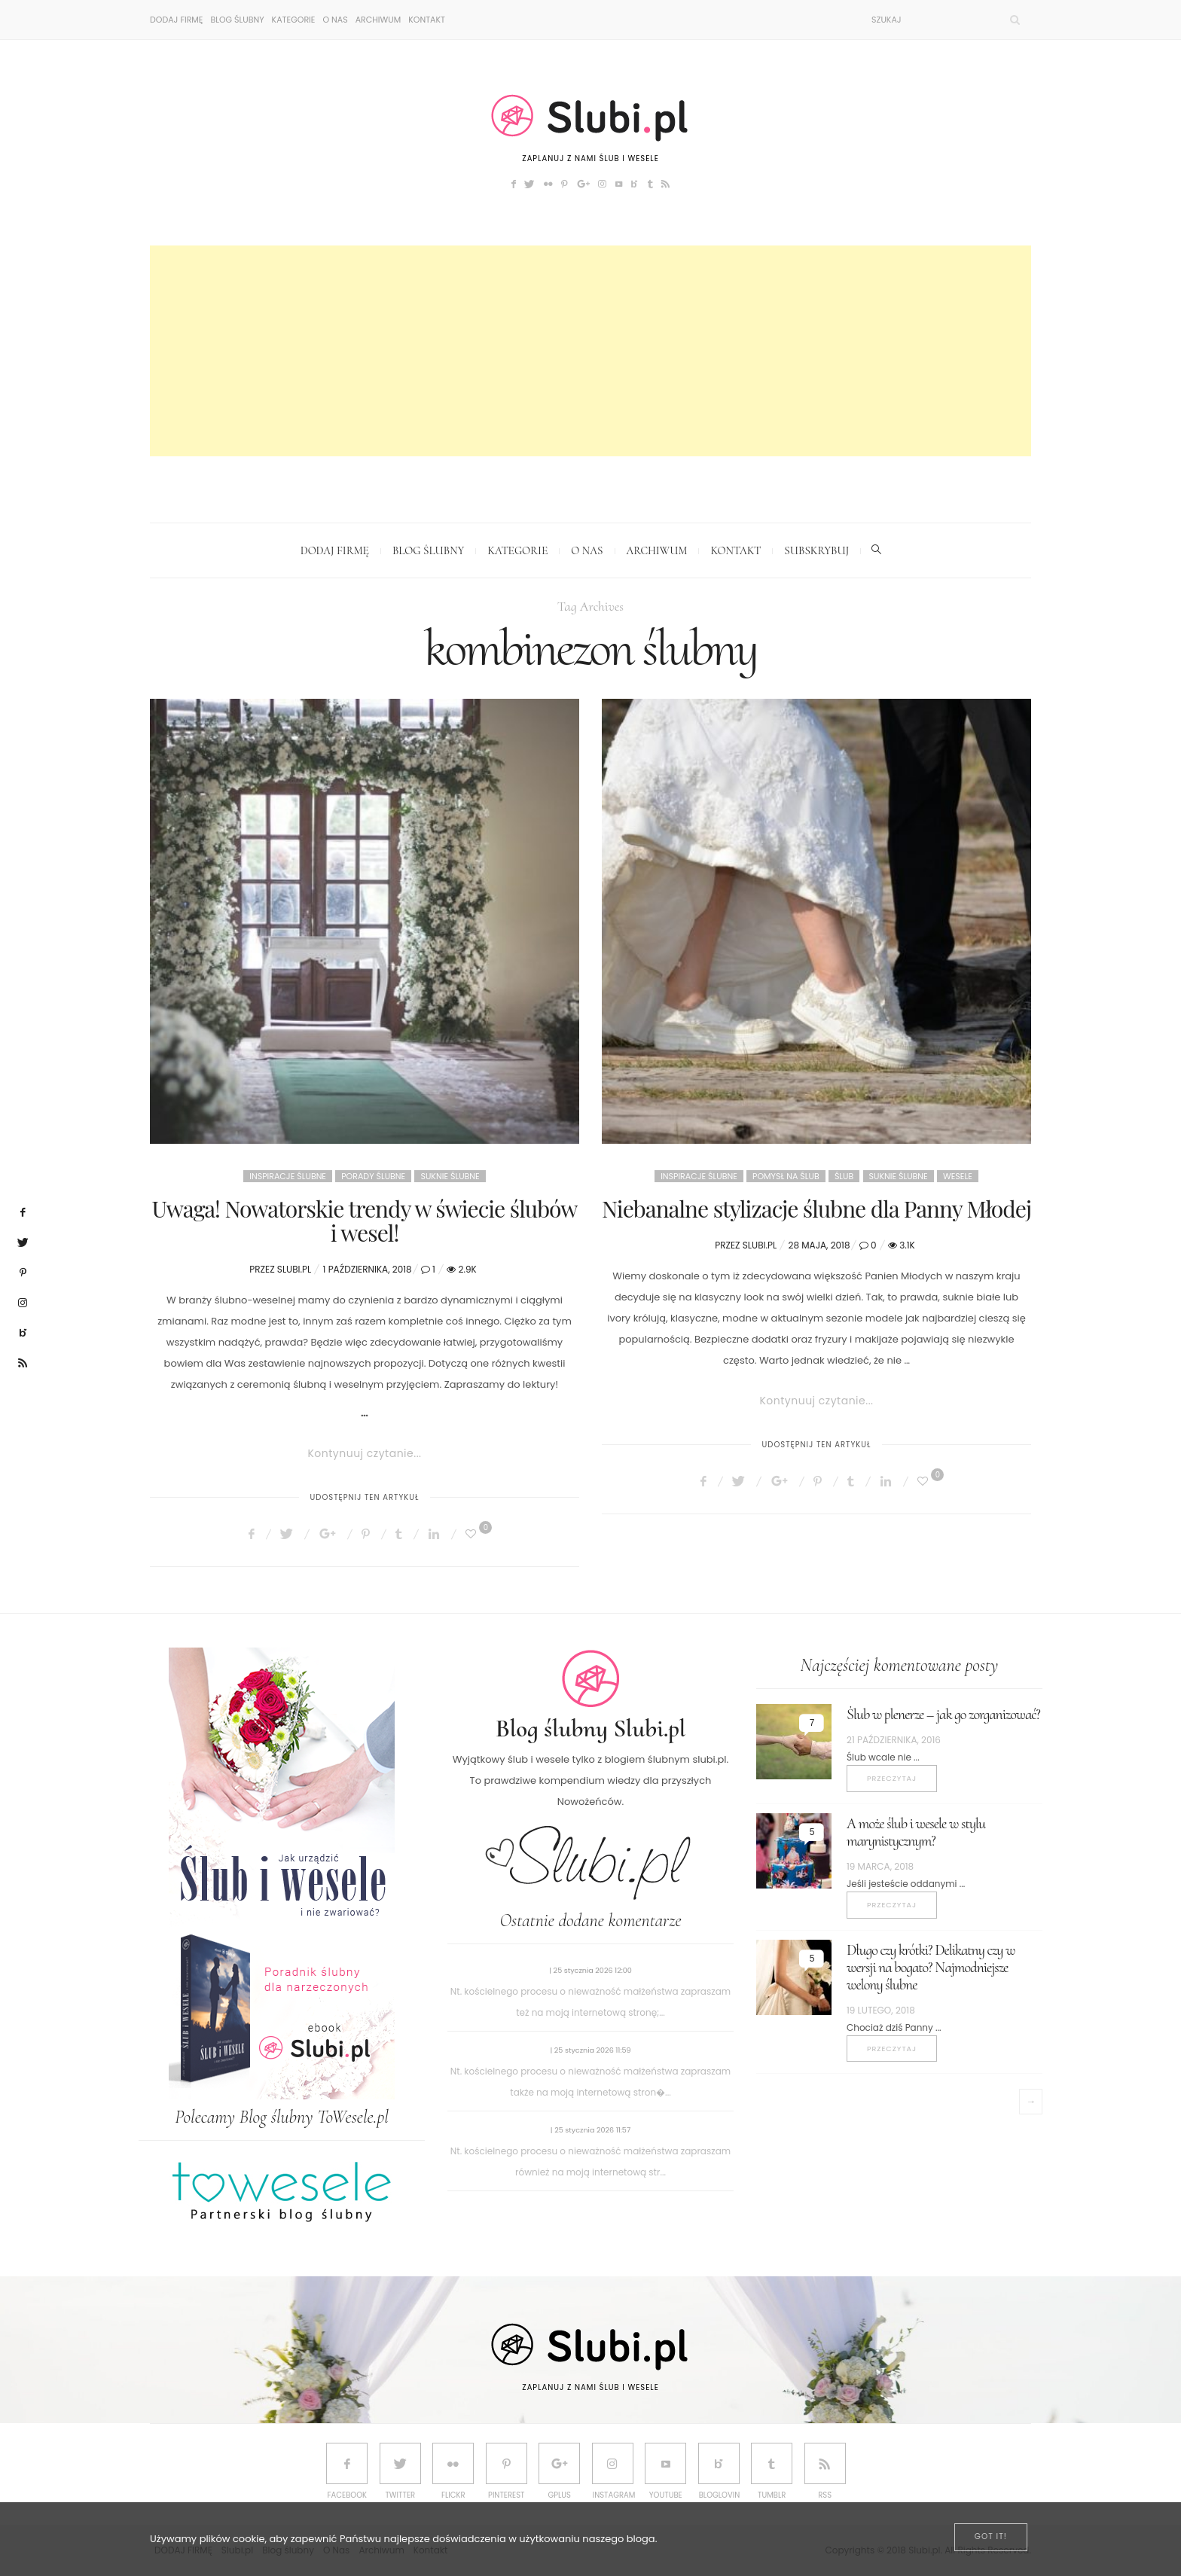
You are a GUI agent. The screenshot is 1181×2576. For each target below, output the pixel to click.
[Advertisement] (590, 350)
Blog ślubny (237, 20)
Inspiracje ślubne (287, 1176)
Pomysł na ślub (785, 1176)
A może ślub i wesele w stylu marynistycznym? (916, 1832)
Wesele (957, 1176)
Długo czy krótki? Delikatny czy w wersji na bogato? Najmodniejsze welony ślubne (931, 1967)
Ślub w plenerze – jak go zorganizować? (943, 1715)
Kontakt (426, 20)
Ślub (844, 1176)
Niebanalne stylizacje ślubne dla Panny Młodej (816, 1208)
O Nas (334, 20)
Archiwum (378, 20)
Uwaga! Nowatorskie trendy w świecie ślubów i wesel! (365, 1220)
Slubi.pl (294, 1269)
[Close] (990, 2537)
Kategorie (294, 20)
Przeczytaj (892, 1778)
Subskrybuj (816, 550)
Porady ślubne (373, 1176)
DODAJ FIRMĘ (176, 20)
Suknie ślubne (449, 1176)
